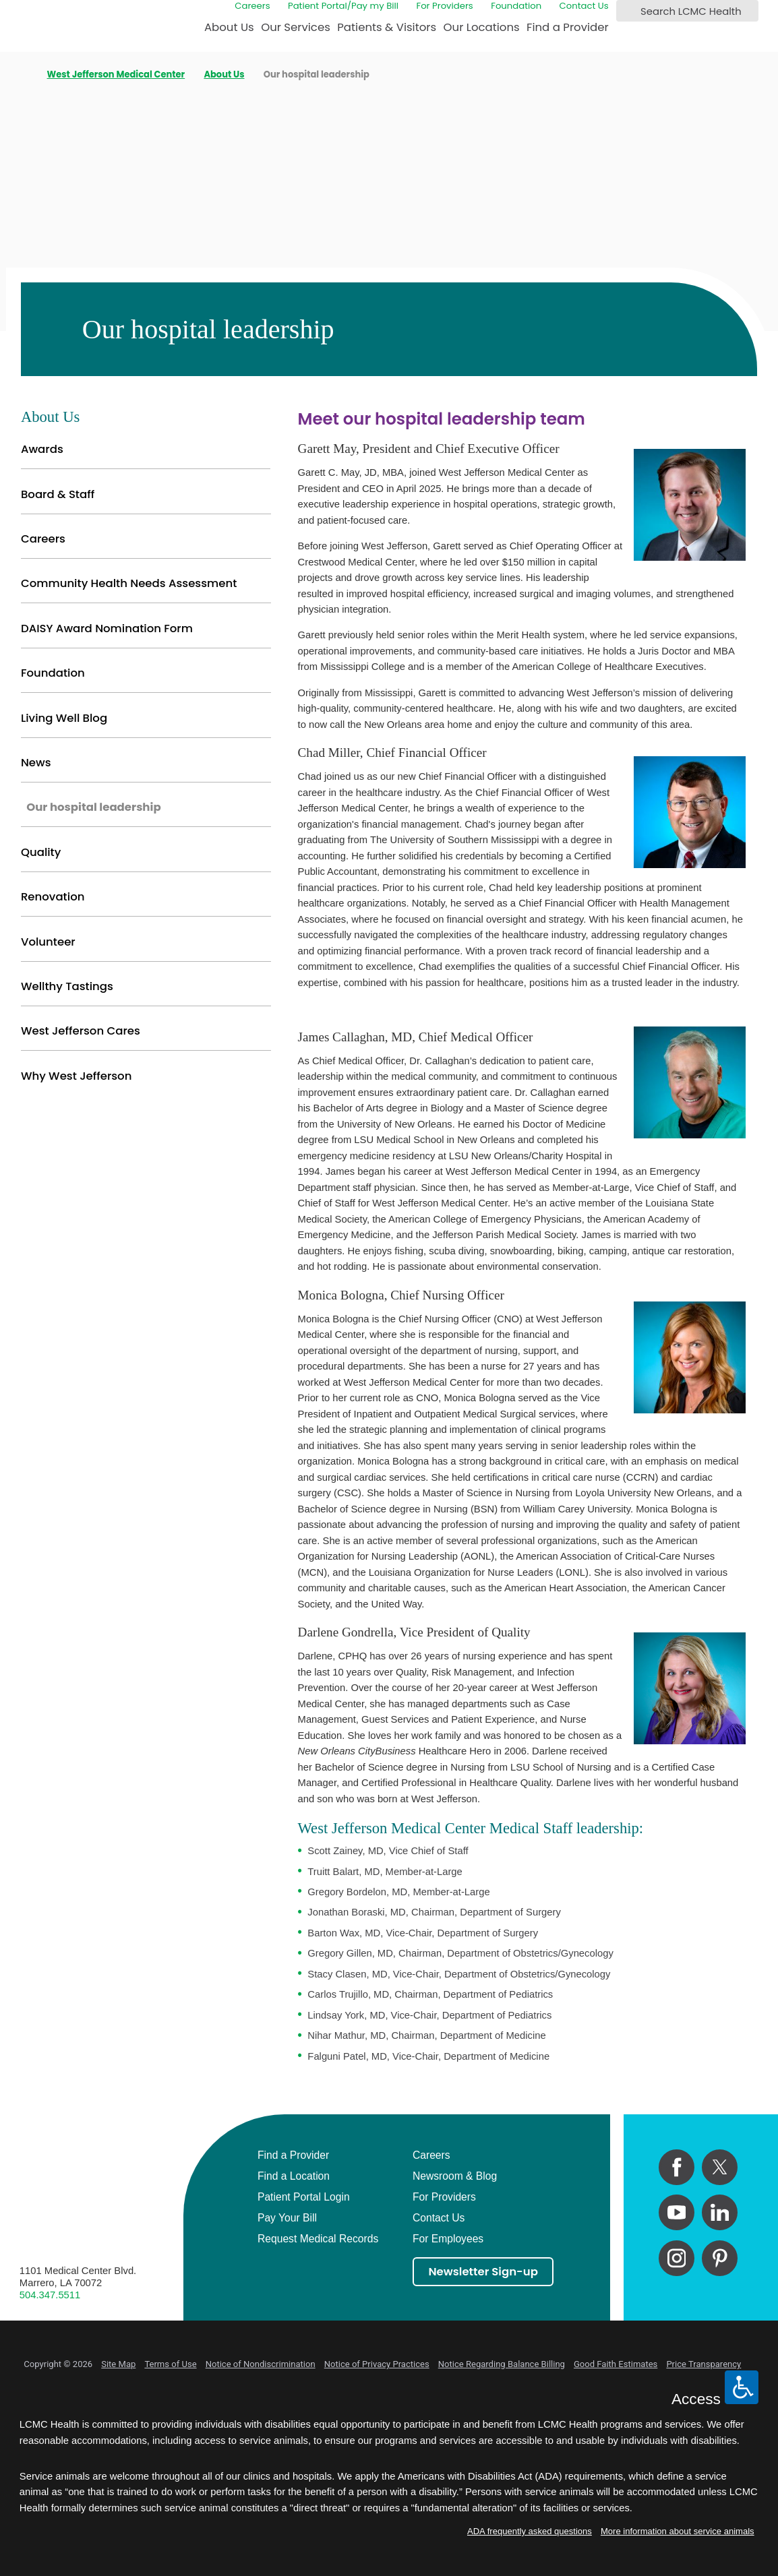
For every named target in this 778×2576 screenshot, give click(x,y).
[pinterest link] (720, 2258)
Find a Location (294, 2176)
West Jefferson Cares (80, 1031)
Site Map (118, 2364)
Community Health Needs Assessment (129, 583)
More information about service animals (677, 2531)
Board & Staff (57, 494)
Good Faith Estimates (615, 2364)
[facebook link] (676, 2167)
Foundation (516, 5)
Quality (41, 852)
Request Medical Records (318, 2238)
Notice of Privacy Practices (376, 2364)
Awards (42, 449)
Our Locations (482, 27)
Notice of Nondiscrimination (261, 2364)
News (36, 762)
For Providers (444, 5)
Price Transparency (703, 2364)
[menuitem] (229, 31)
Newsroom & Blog (455, 2176)
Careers (252, 5)
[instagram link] (676, 2258)
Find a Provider (568, 27)
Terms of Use (170, 2364)
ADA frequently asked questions (529, 2531)
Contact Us (584, 5)
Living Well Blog (64, 718)
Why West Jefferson (76, 1076)
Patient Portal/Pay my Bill (343, 5)
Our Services (295, 27)
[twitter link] (720, 2167)
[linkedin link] (720, 2212)
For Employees (448, 2238)
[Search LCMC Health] (629, 11)
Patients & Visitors (386, 27)
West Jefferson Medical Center (116, 74)
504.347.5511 (50, 2295)
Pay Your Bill (287, 2218)
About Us (229, 27)
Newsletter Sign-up (482, 2271)
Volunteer (48, 942)
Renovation (53, 896)
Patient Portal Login (304, 2197)
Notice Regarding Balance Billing (501, 2364)
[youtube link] (676, 2212)
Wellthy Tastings (67, 986)
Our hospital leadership (93, 807)
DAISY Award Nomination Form (107, 628)
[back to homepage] (24, 75)
